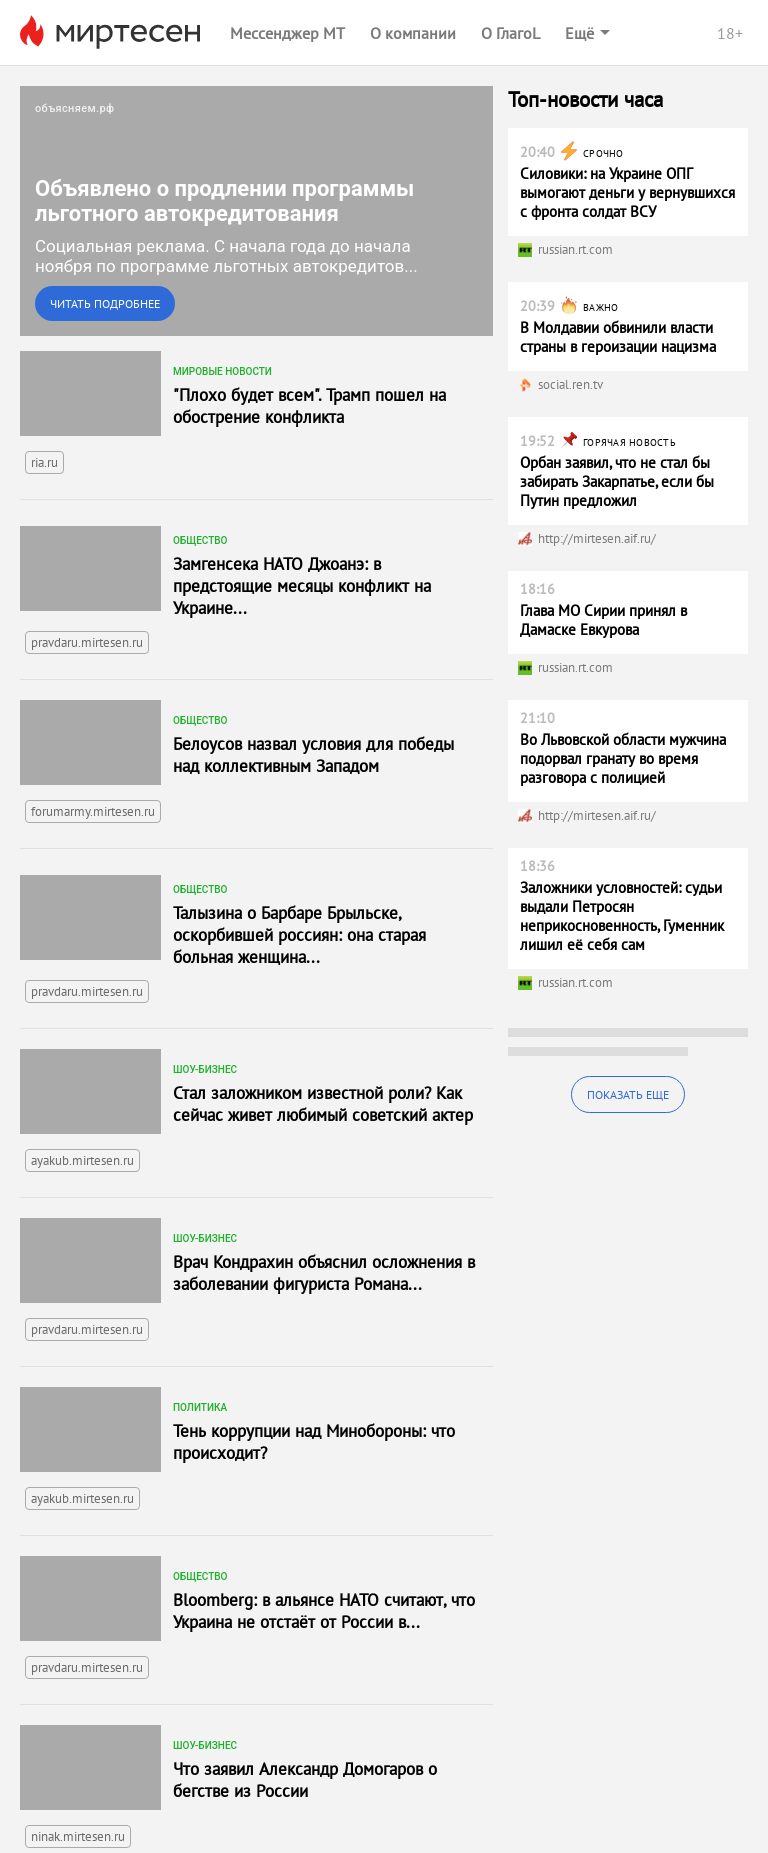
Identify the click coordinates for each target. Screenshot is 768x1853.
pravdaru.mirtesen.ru (87, 642)
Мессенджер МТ (287, 33)
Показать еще (628, 1094)
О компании (413, 33)
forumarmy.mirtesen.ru (93, 811)
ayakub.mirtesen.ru (82, 1160)
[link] (256, 211)
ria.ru (44, 462)
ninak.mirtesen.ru (78, 1836)
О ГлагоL (510, 33)
